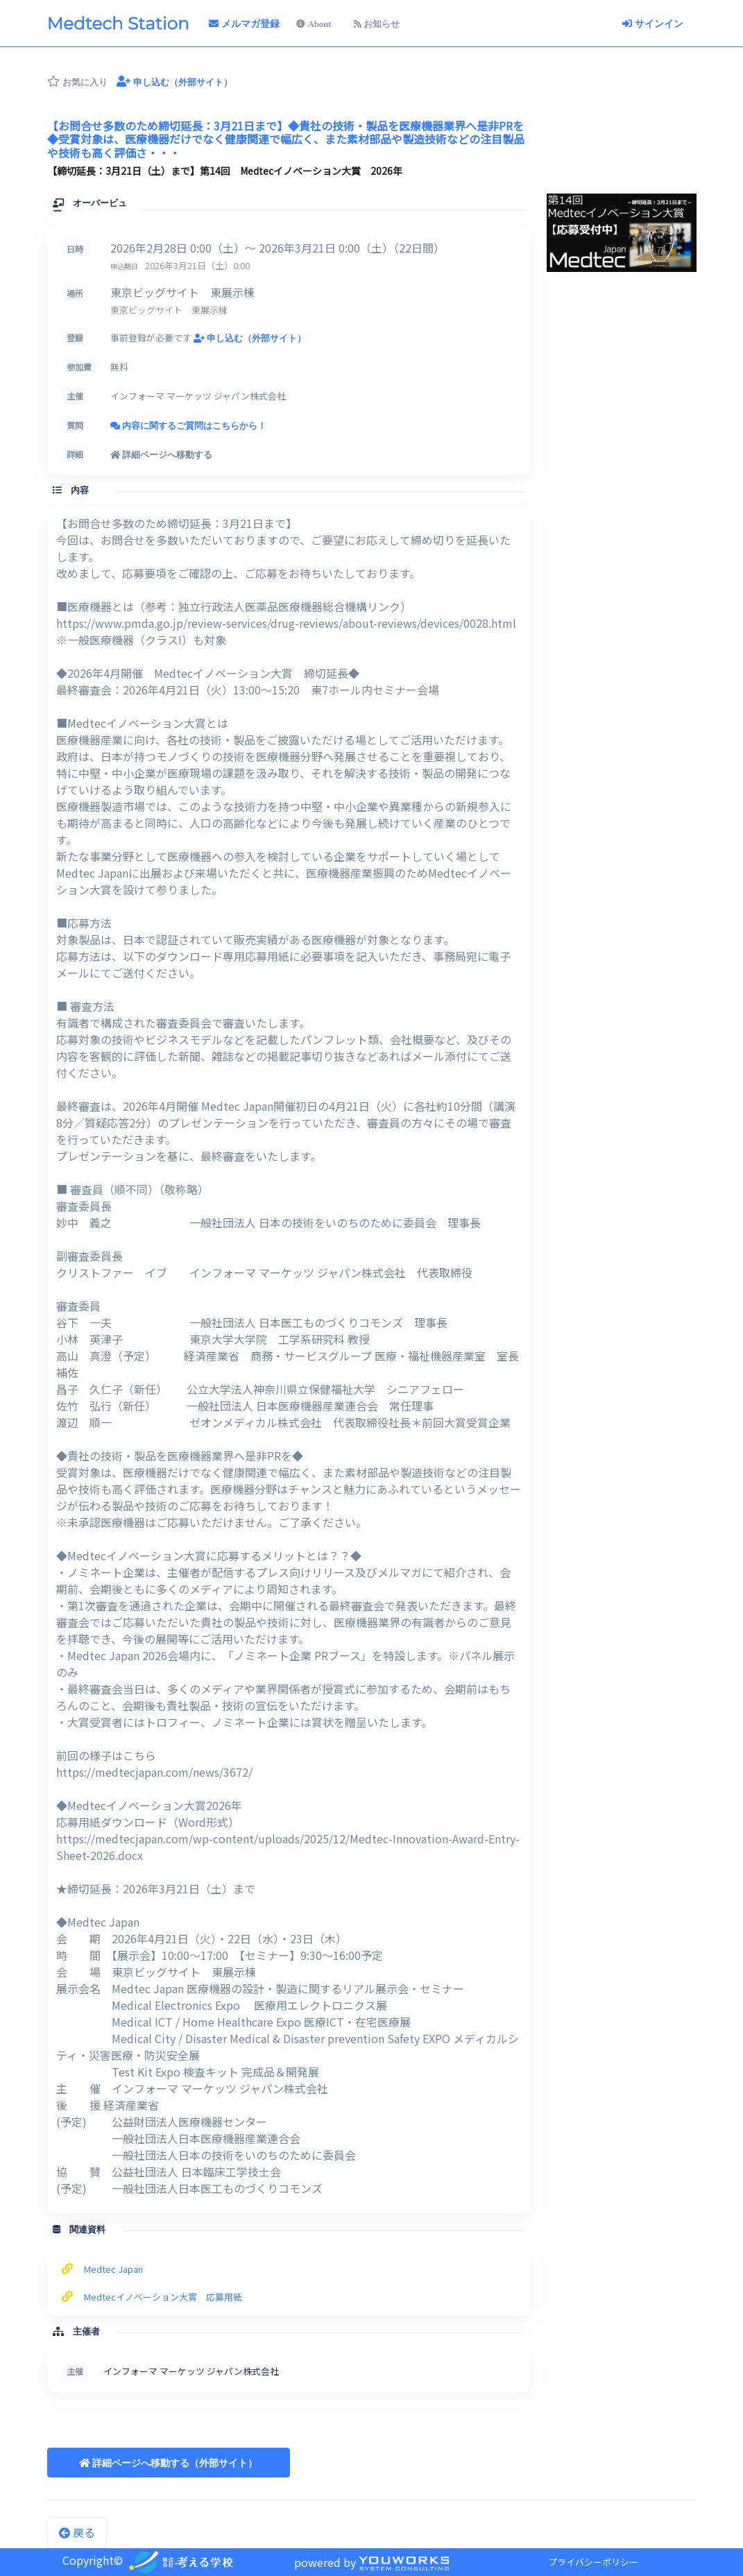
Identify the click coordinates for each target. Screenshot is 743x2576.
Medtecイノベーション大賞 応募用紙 (163, 2296)
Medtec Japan (113, 2269)
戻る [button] (77, 2532)
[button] (168, 2462)
